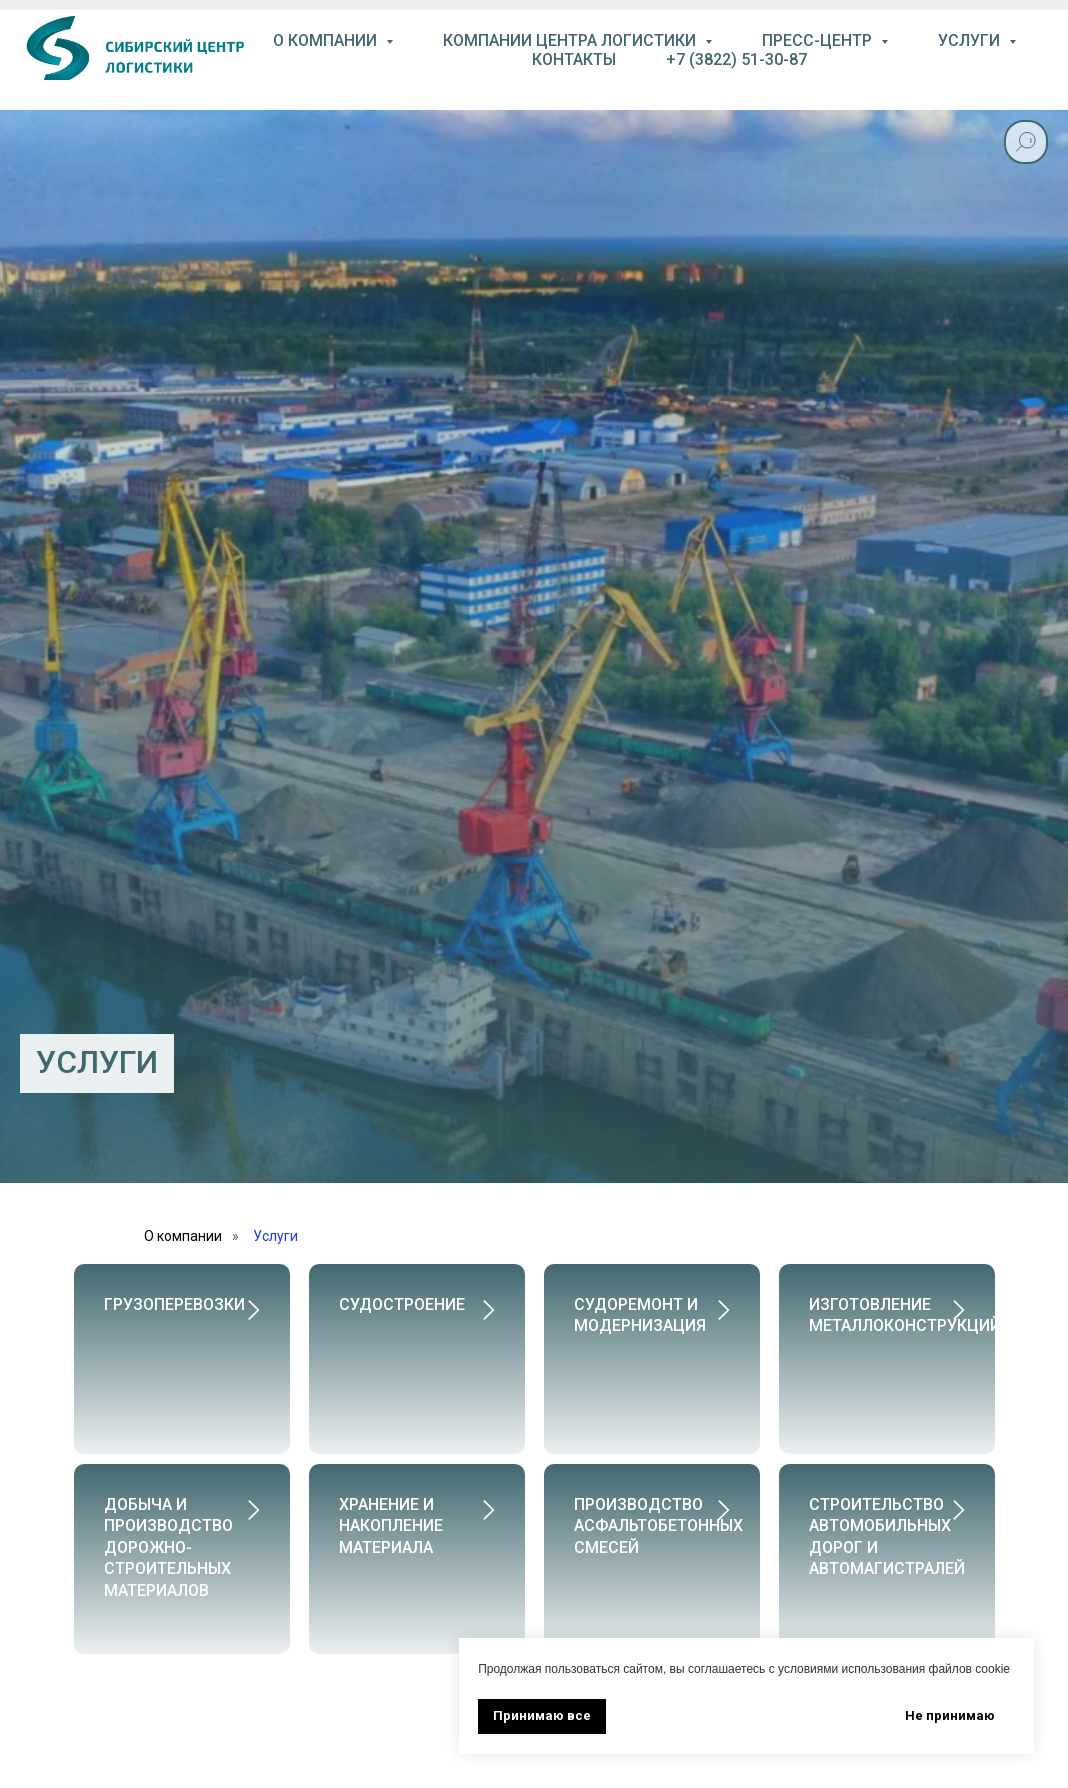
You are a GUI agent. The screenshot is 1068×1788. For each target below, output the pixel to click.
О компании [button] (327, 40)
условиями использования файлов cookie (894, 1669)
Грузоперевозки (174, 1304)
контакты (574, 59)
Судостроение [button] (402, 1304)
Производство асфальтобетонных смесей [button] (658, 1504)
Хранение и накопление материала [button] (391, 1504)
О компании (183, 1236)
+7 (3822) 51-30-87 (736, 59)
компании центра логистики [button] (571, 40)
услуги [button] (971, 40)
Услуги (275, 1236)
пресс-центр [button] (819, 40)
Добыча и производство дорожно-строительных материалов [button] (168, 1525)
